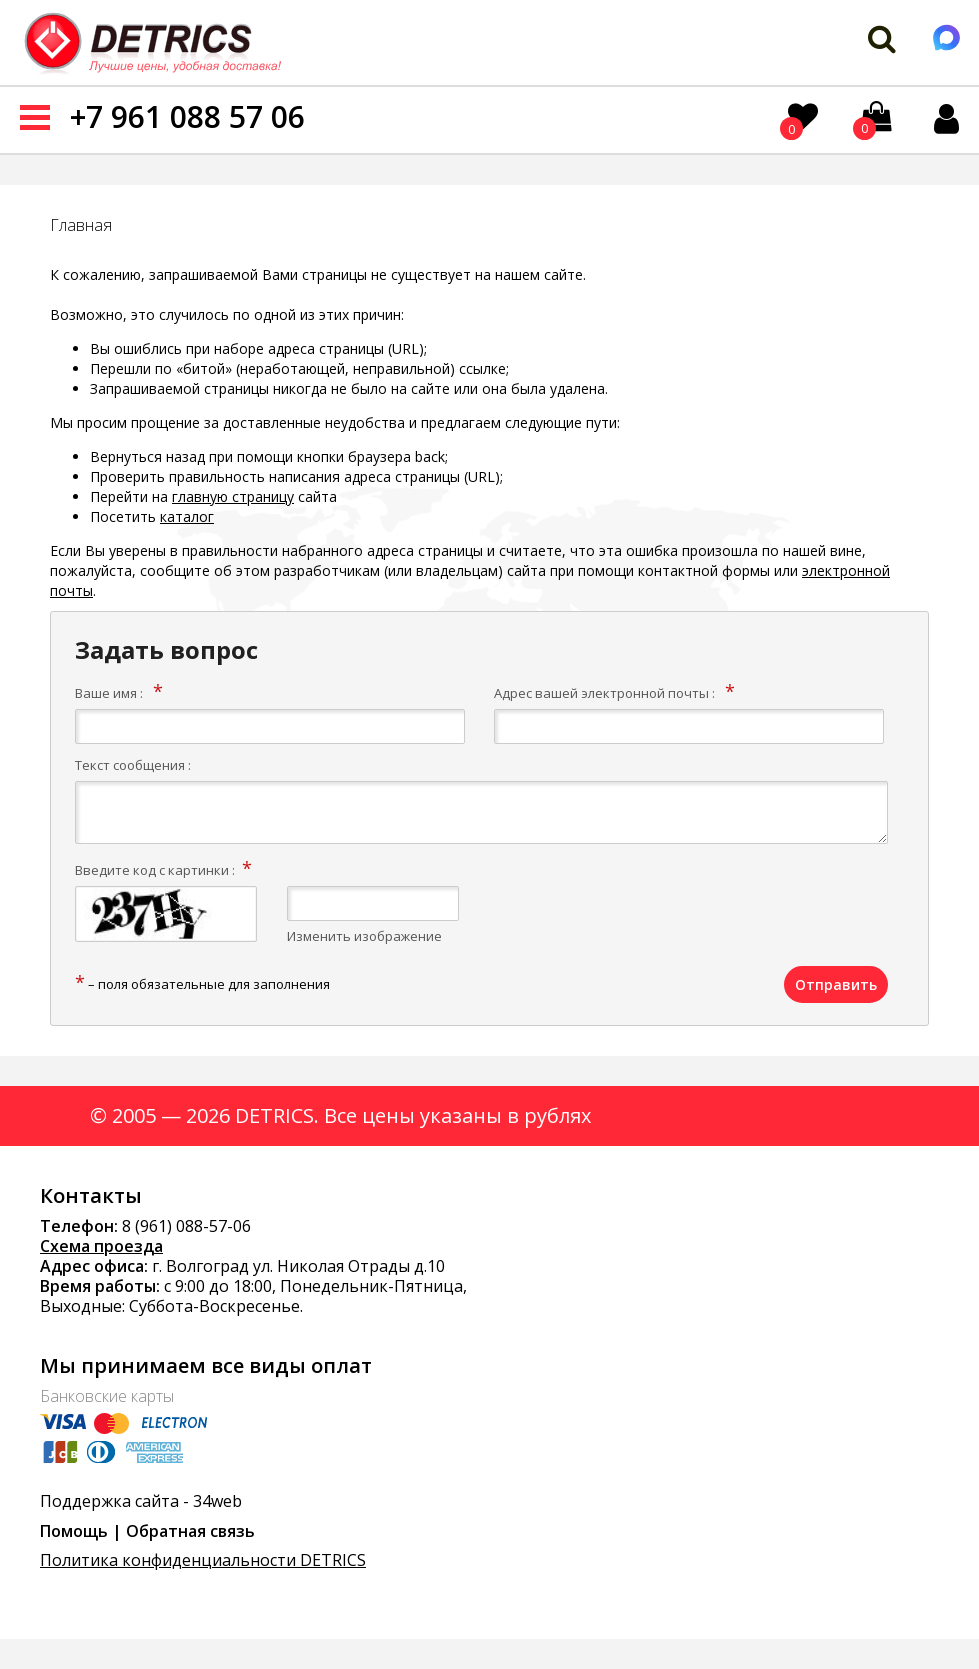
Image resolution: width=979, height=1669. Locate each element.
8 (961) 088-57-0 (182, 1226)
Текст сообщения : (133, 765)
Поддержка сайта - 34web (141, 1501)
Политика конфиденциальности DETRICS (203, 1560)
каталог (187, 516)
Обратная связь (190, 1531)
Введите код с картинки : (155, 870)
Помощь (74, 1531)
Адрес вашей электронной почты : (604, 693)
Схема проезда (101, 1246)
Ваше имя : (109, 693)
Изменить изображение (364, 936)
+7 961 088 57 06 (187, 116)
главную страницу (233, 496)
